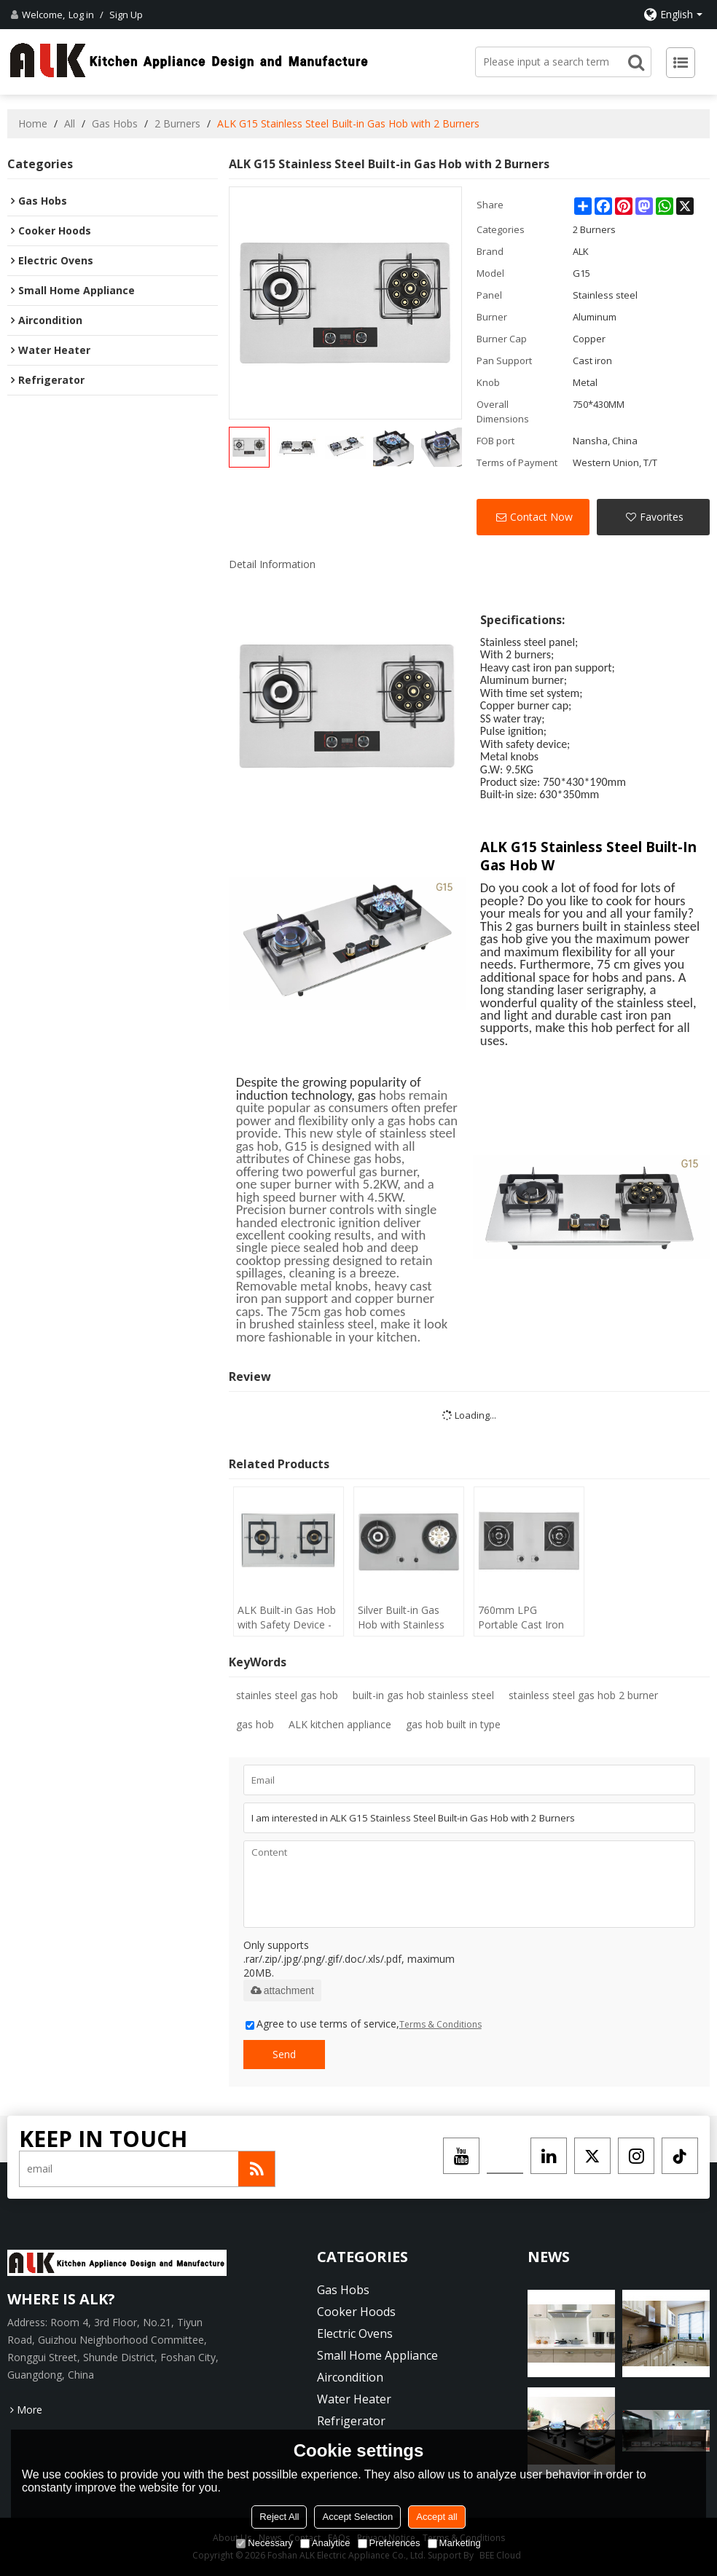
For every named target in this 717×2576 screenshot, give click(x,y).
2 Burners (177, 123)
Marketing (454, 2542)
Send (284, 2054)
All (69, 123)
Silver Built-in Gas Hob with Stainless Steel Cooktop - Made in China (401, 1617)
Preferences (389, 2542)
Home (32, 123)
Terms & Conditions (440, 2024)
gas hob (255, 1724)
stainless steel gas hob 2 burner (583, 1695)
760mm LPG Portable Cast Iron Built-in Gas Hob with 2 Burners (527, 1617)
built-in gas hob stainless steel (423, 1695)
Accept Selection (357, 2516)
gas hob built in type (453, 1724)
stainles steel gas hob (287, 1695)
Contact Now (541, 517)
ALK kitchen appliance (340, 1724)
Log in (81, 14)
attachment (282, 1990)
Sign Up (126, 14)
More (29, 2410)
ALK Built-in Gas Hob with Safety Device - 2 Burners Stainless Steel (287, 1617)
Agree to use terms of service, (364, 2024)
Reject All (279, 2516)
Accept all (436, 2516)
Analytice (325, 2542)
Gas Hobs (115, 123)
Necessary (264, 2542)
